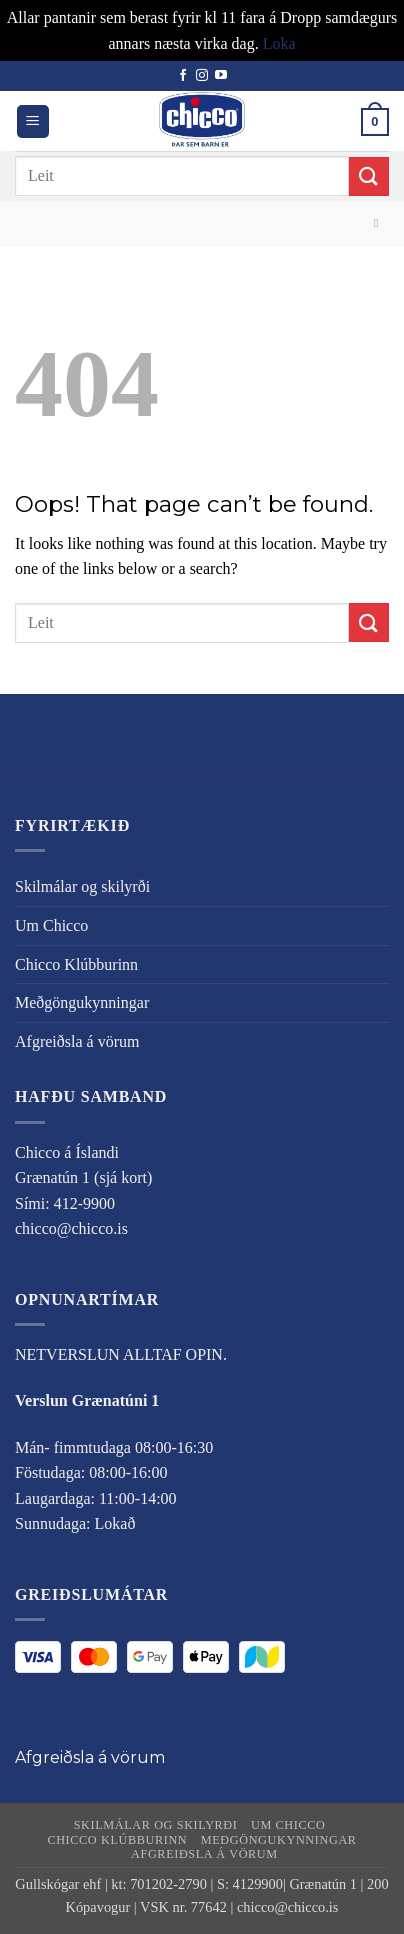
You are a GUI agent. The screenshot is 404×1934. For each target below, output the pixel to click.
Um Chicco (51, 925)
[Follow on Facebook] (183, 76)
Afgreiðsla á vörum (77, 1041)
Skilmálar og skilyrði (93, 737)
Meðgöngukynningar (82, 1002)
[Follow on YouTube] (221, 76)
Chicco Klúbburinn (76, 964)
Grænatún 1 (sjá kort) (83, 1177)
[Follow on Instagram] (202, 76)
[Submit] (369, 176)
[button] (33, 121)
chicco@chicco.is (71, 1228)
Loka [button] (279, 43)
